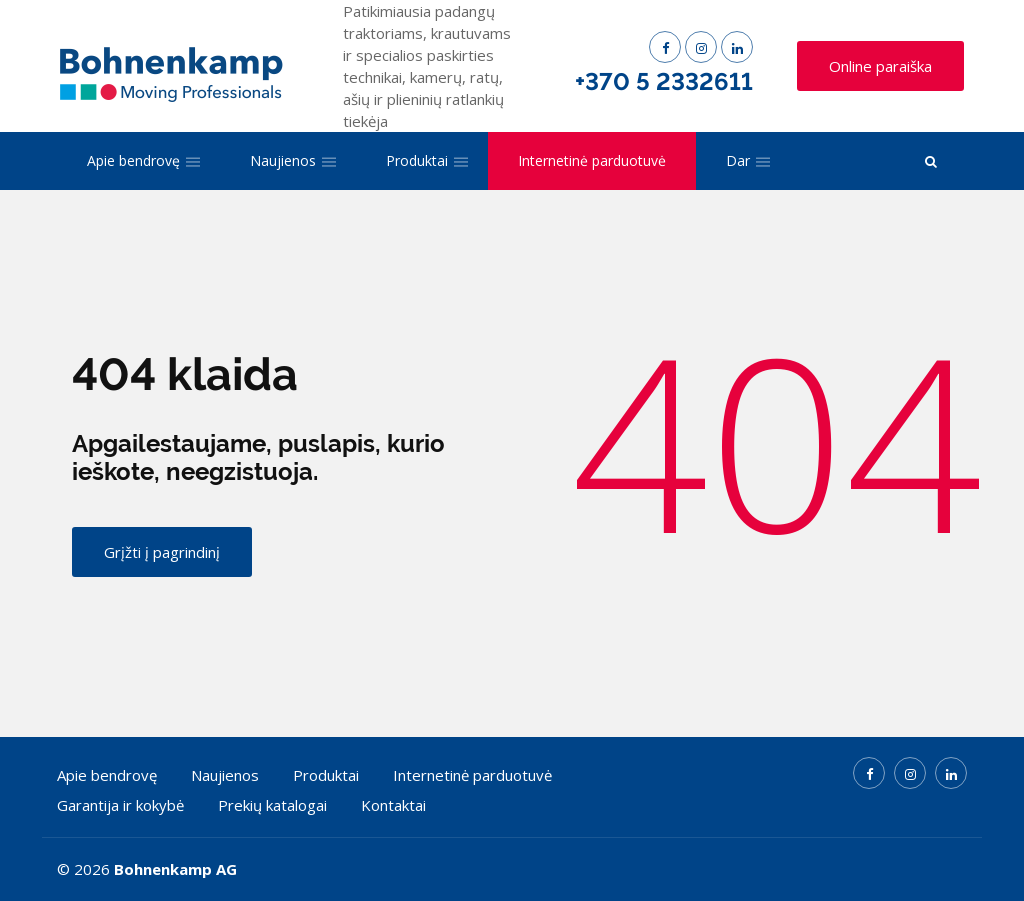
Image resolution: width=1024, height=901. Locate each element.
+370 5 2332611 (664, 81)
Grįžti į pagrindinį (162, 552)
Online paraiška (880, 66)
